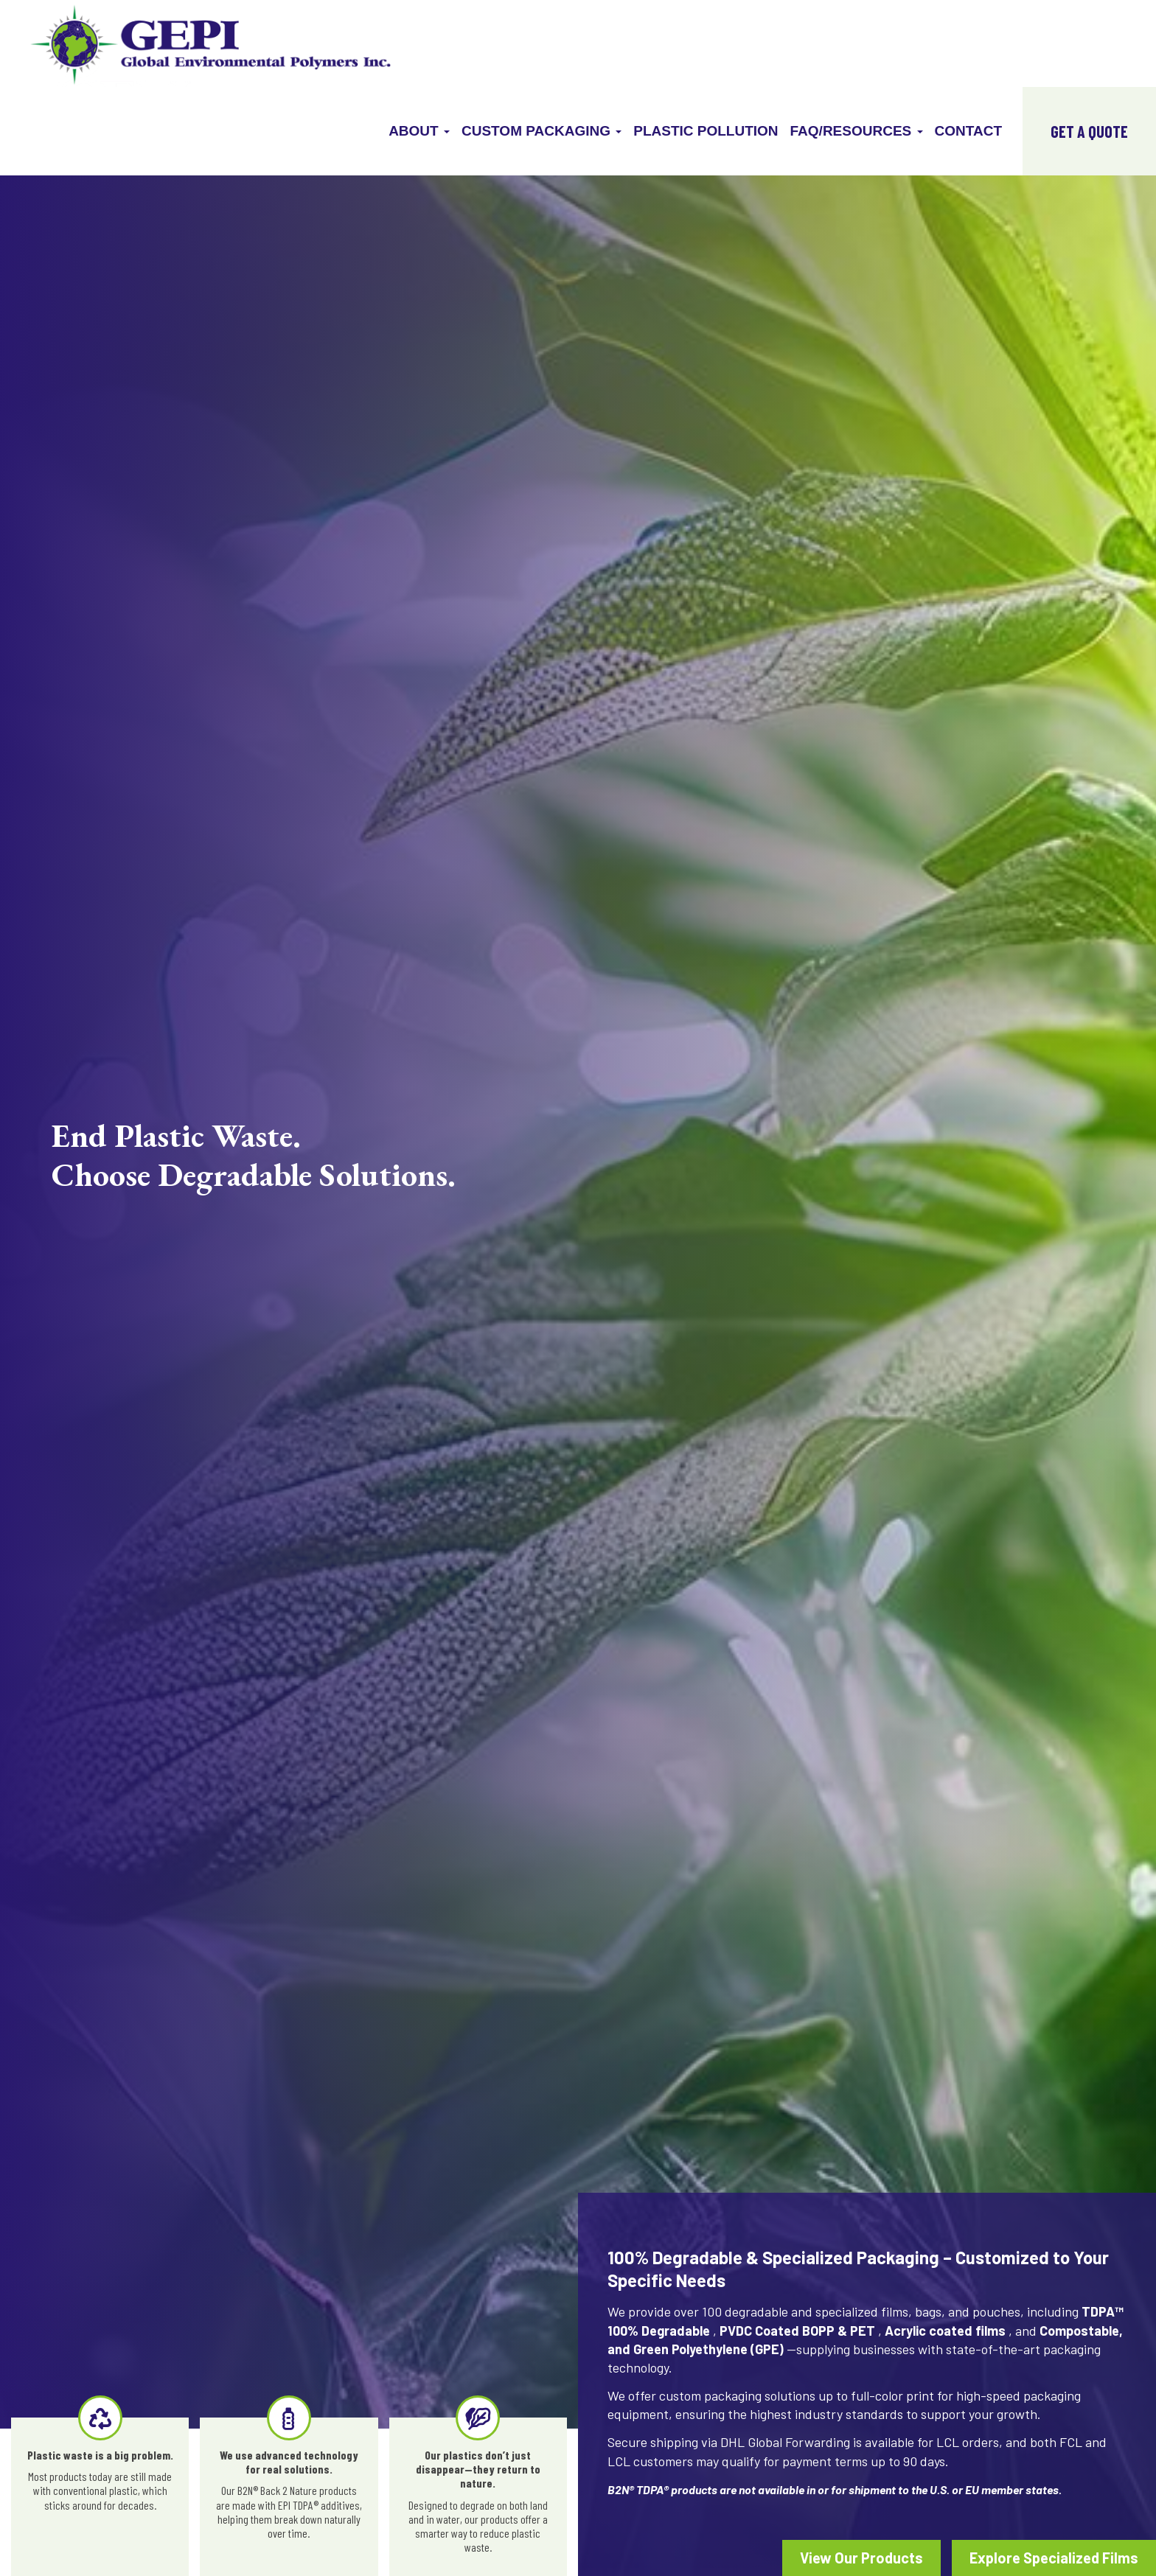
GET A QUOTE (1089, 131)
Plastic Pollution (705, 131)
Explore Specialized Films (1053, 2557)
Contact (968, 131)
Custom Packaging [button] (541, 131)
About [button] (419, 131)
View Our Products (861, 2557)
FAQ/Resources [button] (856, 131)
